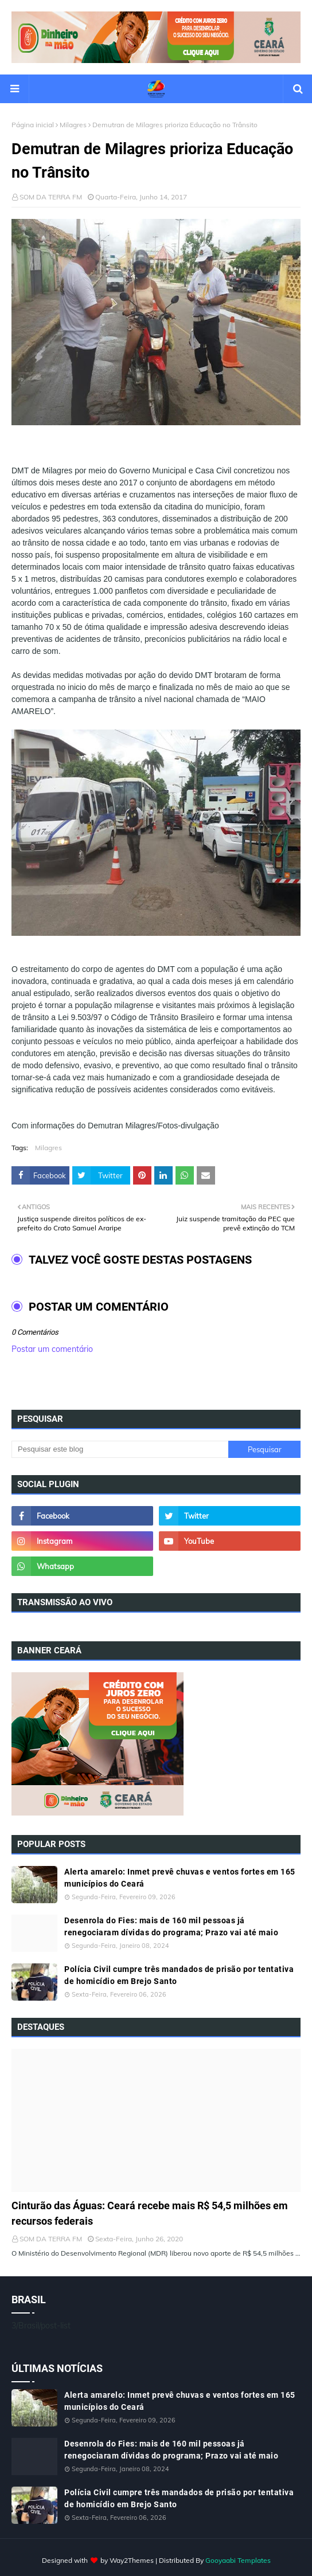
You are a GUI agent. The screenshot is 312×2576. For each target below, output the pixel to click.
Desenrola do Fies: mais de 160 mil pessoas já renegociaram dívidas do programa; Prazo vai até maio (171, 1926)
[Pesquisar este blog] (119, 1449)
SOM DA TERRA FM (51, 197)
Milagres (73, 124)
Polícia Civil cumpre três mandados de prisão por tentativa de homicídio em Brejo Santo (179, 1975)
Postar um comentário (52, 1349)
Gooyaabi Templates (238, 2560)
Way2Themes (132, 2560)
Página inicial (32, 124)
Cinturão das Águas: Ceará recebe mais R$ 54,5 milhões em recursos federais (149, 2213)
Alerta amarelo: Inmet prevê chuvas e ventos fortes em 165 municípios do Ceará (179, 1877)
